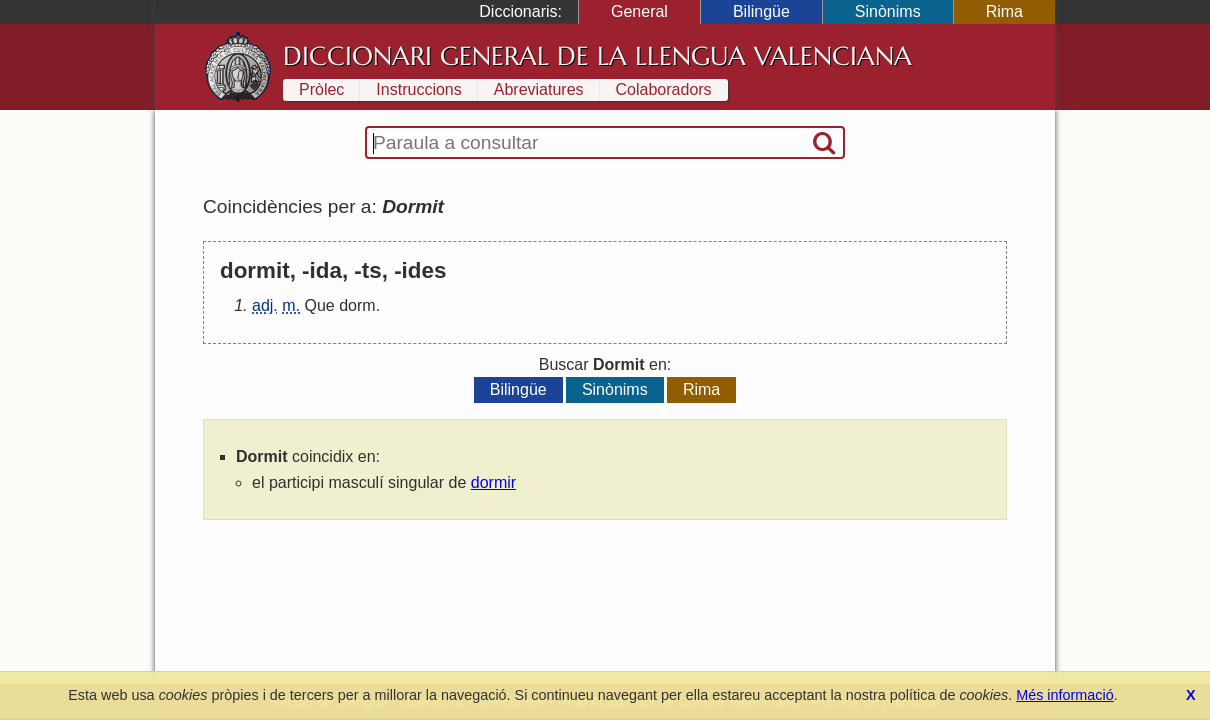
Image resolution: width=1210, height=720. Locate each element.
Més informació (1065, 695)
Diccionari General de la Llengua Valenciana (597, 56)
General (639, 11)
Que (319, 305)
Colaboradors (664, 89)
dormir (493, 482)
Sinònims (888, 11)
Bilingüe (761, 11)
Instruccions (418, 89)
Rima (1004, 11)
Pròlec (321, 89)
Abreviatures (539, 89)
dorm (357, 305)
